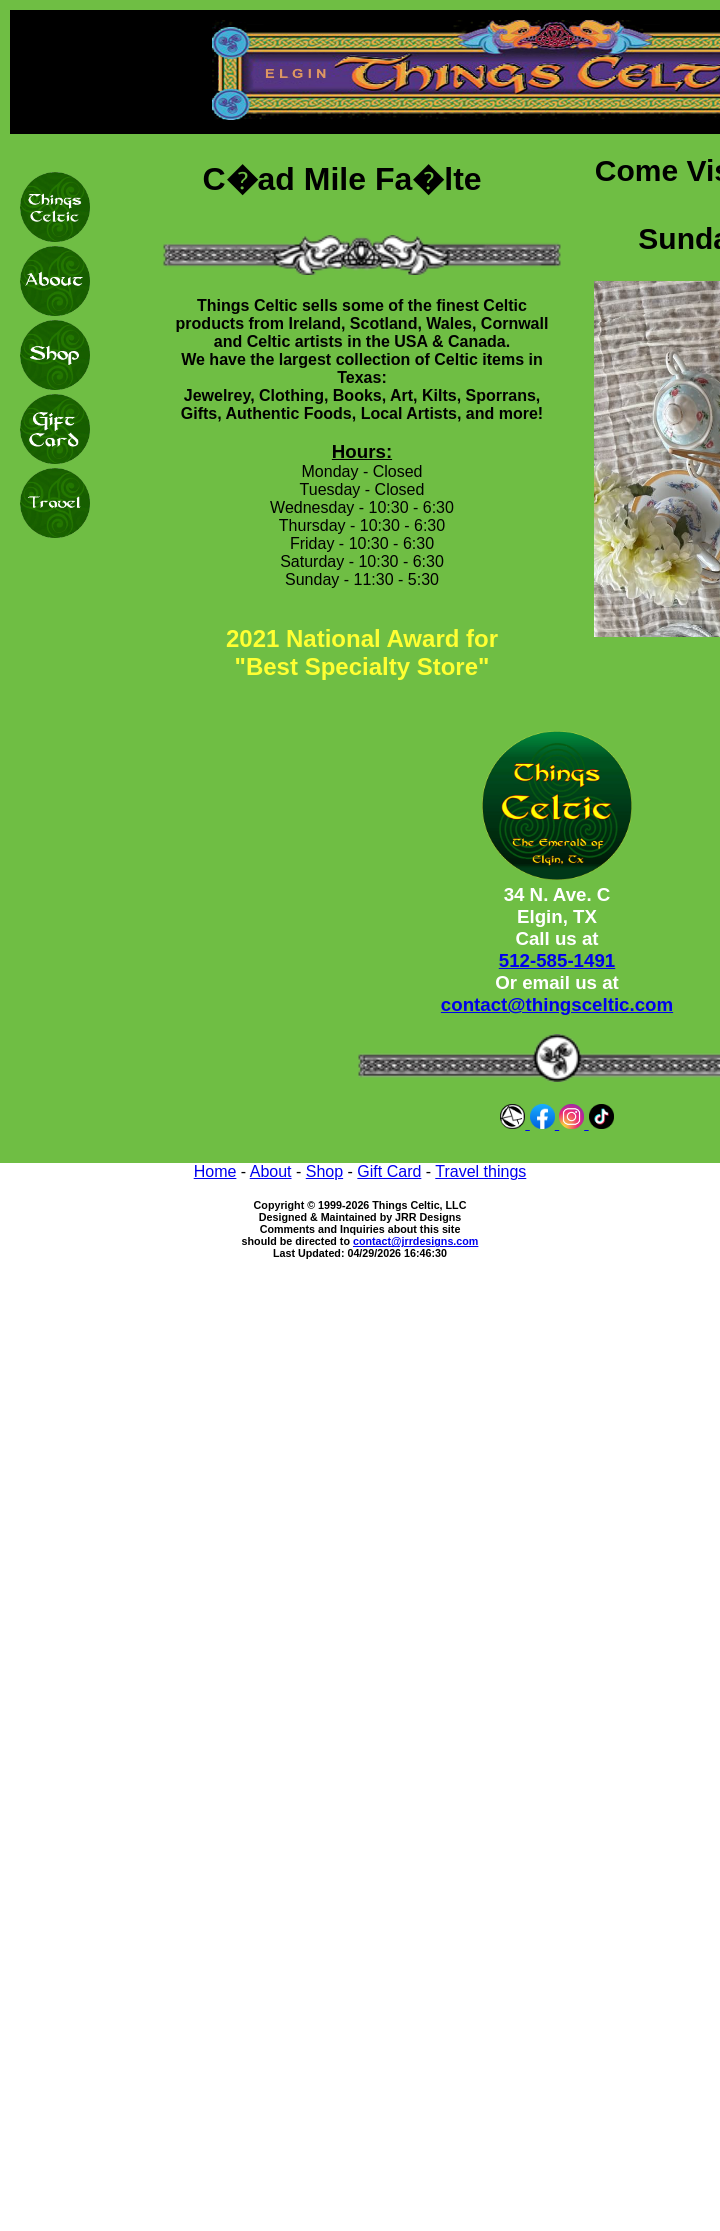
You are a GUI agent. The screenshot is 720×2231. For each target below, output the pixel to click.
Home (215, 1171)
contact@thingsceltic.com (557, 1004)
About (271, 1171)
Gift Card (389, 1171)
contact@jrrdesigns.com (415, 1241)
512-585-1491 (557, 960)
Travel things (480, 1171)
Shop (324, 1171)
